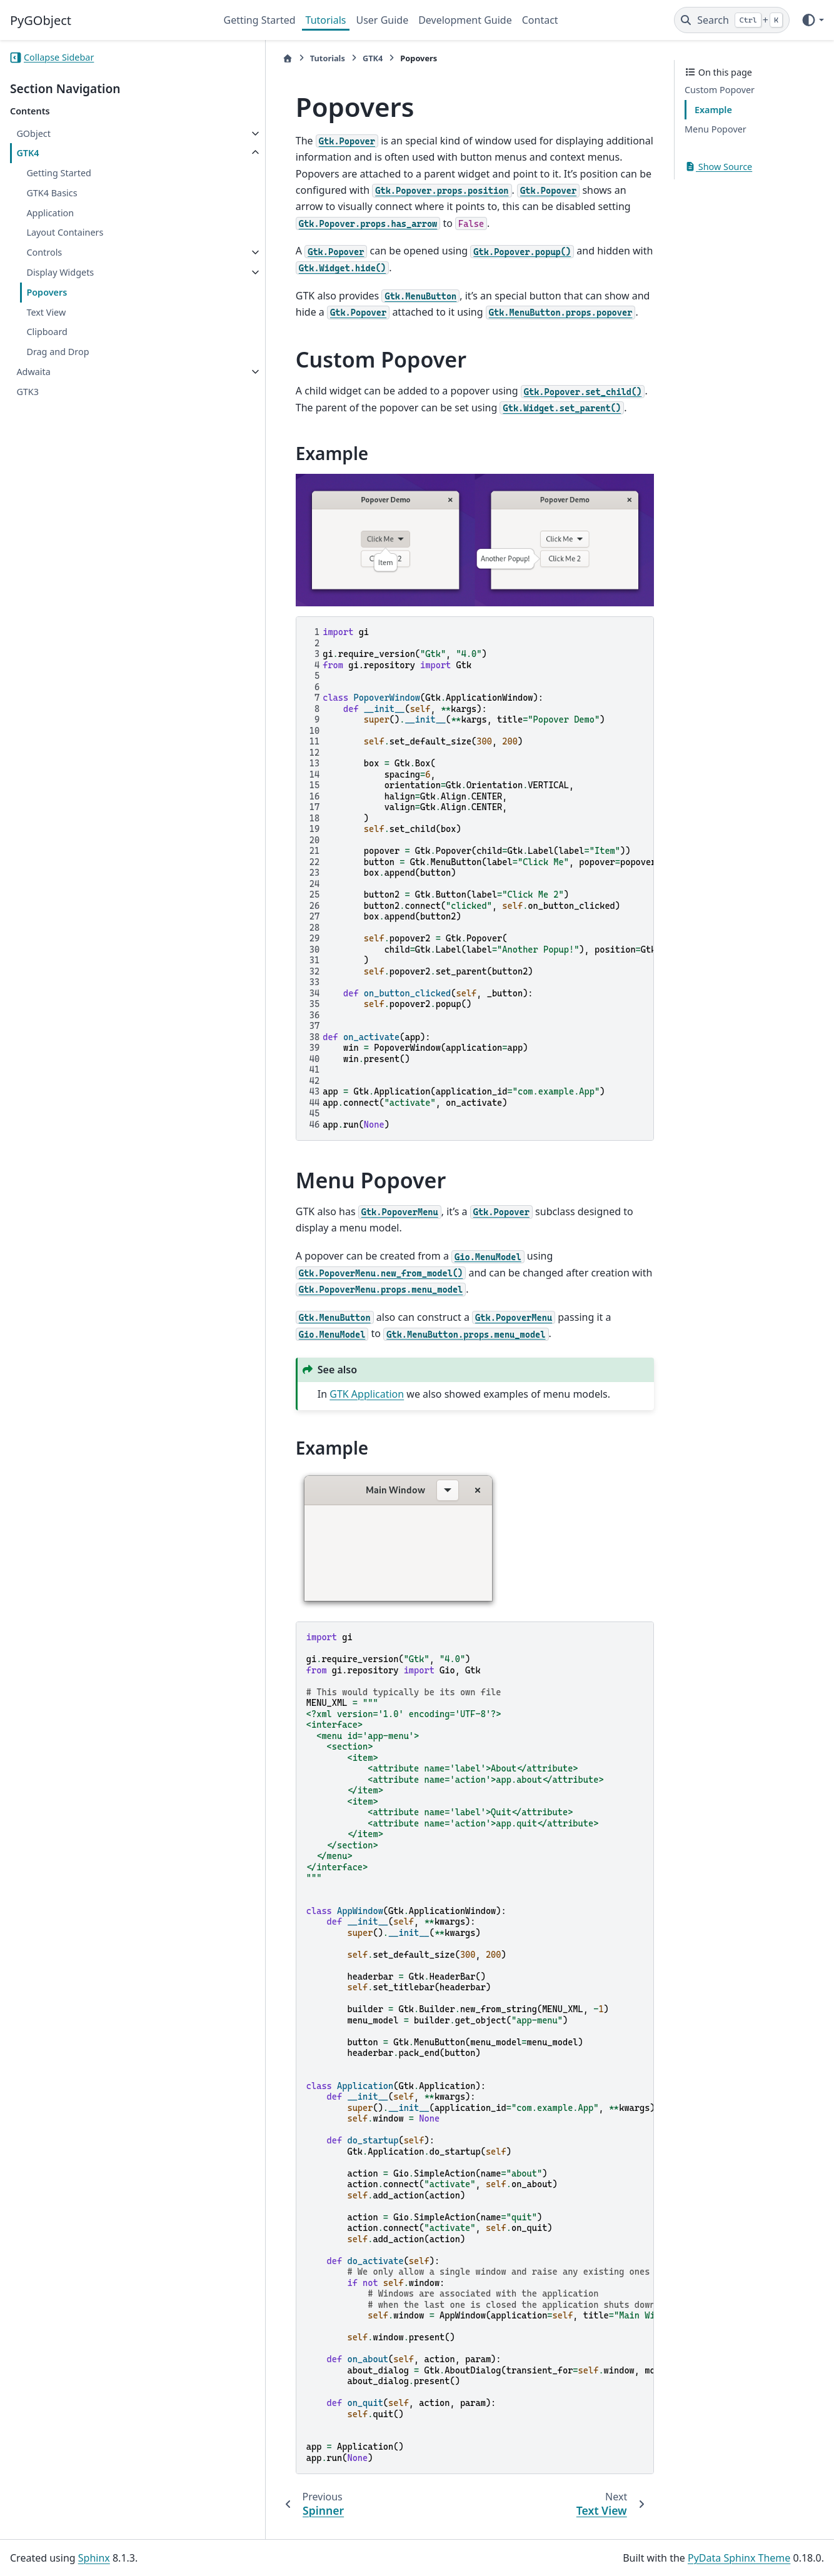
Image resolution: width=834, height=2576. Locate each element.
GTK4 (27, 153)
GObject (33, 133)
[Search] (732, 20)
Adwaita (33, 372)
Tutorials (326, 20)
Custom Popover (720, 90)
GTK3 (27, 392)
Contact (540, 20)
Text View (46, 312)
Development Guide (465, 20)
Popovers (46, 292)
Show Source (718, 167)
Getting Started (260, 20)
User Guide (382, 20)
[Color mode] (812, 20)
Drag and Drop (57, 352)
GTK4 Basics (51, 193)
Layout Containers (64, 232)
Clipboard (47, 332)
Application (50, 213)
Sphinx (94, 2558)
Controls (44, 252)
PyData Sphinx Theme (739, 2558)
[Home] (231, 58)
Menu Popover (715, 129)
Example (713, 110)
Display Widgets (60, 272)
